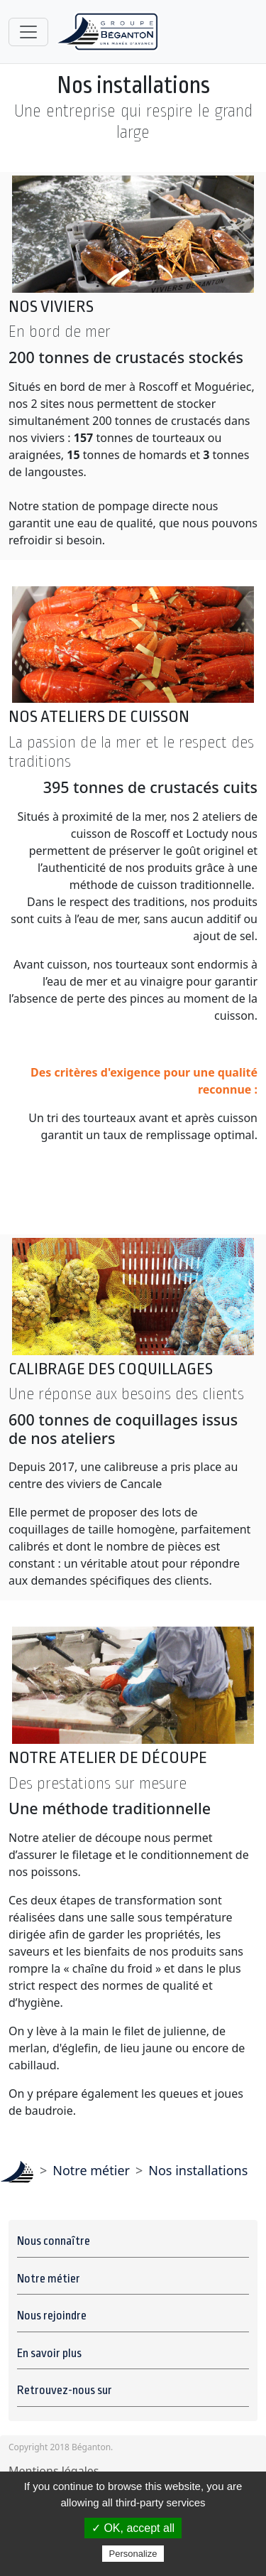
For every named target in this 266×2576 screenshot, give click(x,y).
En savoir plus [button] (50, 2353)
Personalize (133, 2553)
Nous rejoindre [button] (53, 2316)
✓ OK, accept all (133, 2528)
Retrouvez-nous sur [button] (65, 2390)
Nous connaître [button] (54, 2241)
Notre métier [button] (49, 2279)
